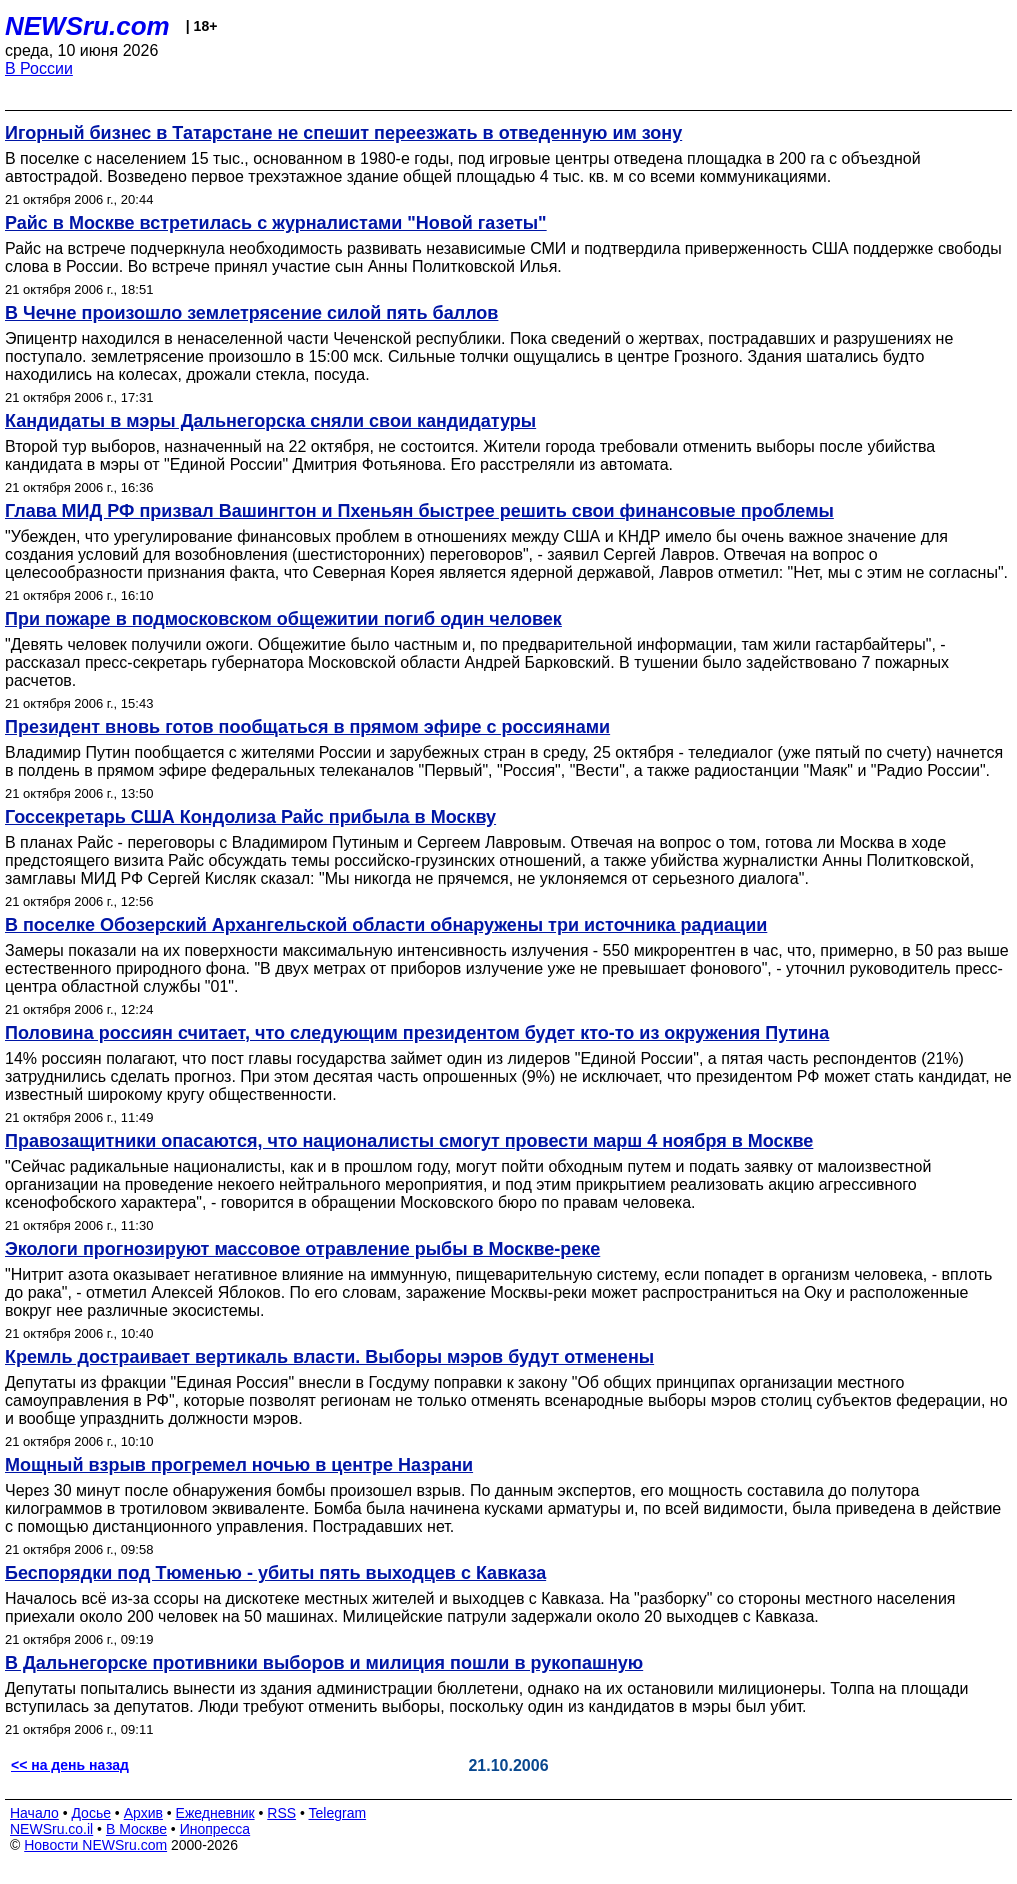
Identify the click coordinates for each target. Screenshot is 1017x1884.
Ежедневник (215, 1813)
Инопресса (215, 1829)
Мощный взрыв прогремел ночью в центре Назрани (239, 1465)
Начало (34, 1813)
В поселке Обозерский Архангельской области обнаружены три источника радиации (386, 925)
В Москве (136, 1829)
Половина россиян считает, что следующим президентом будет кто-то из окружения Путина (417, 1033)
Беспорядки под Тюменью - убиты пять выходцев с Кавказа (275, 1573)
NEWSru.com (87, 26)
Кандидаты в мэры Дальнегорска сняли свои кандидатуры (270, 421)
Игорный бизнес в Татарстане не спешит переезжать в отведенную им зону (343, 133)
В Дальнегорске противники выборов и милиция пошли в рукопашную (324, 1663)
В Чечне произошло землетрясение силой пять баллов (251, 313)
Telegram (338, 1813)
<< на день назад (70, 1765)
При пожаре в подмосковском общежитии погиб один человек (283, 619)
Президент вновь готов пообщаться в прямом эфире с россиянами (307, 727)
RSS (281, 1813)
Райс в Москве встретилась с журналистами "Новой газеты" (276, 223)
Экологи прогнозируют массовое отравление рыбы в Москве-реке (302, 1249)
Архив (143, 1813)
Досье (91, 1813)
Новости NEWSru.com (95, 1845)
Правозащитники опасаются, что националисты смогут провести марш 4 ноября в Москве (409, 1141)
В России (39, 68)
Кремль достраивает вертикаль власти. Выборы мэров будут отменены (329, 1357)
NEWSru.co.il (51, 1829)
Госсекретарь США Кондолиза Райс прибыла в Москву (250, 817)
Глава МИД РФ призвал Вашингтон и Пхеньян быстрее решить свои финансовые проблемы (419, 511)
